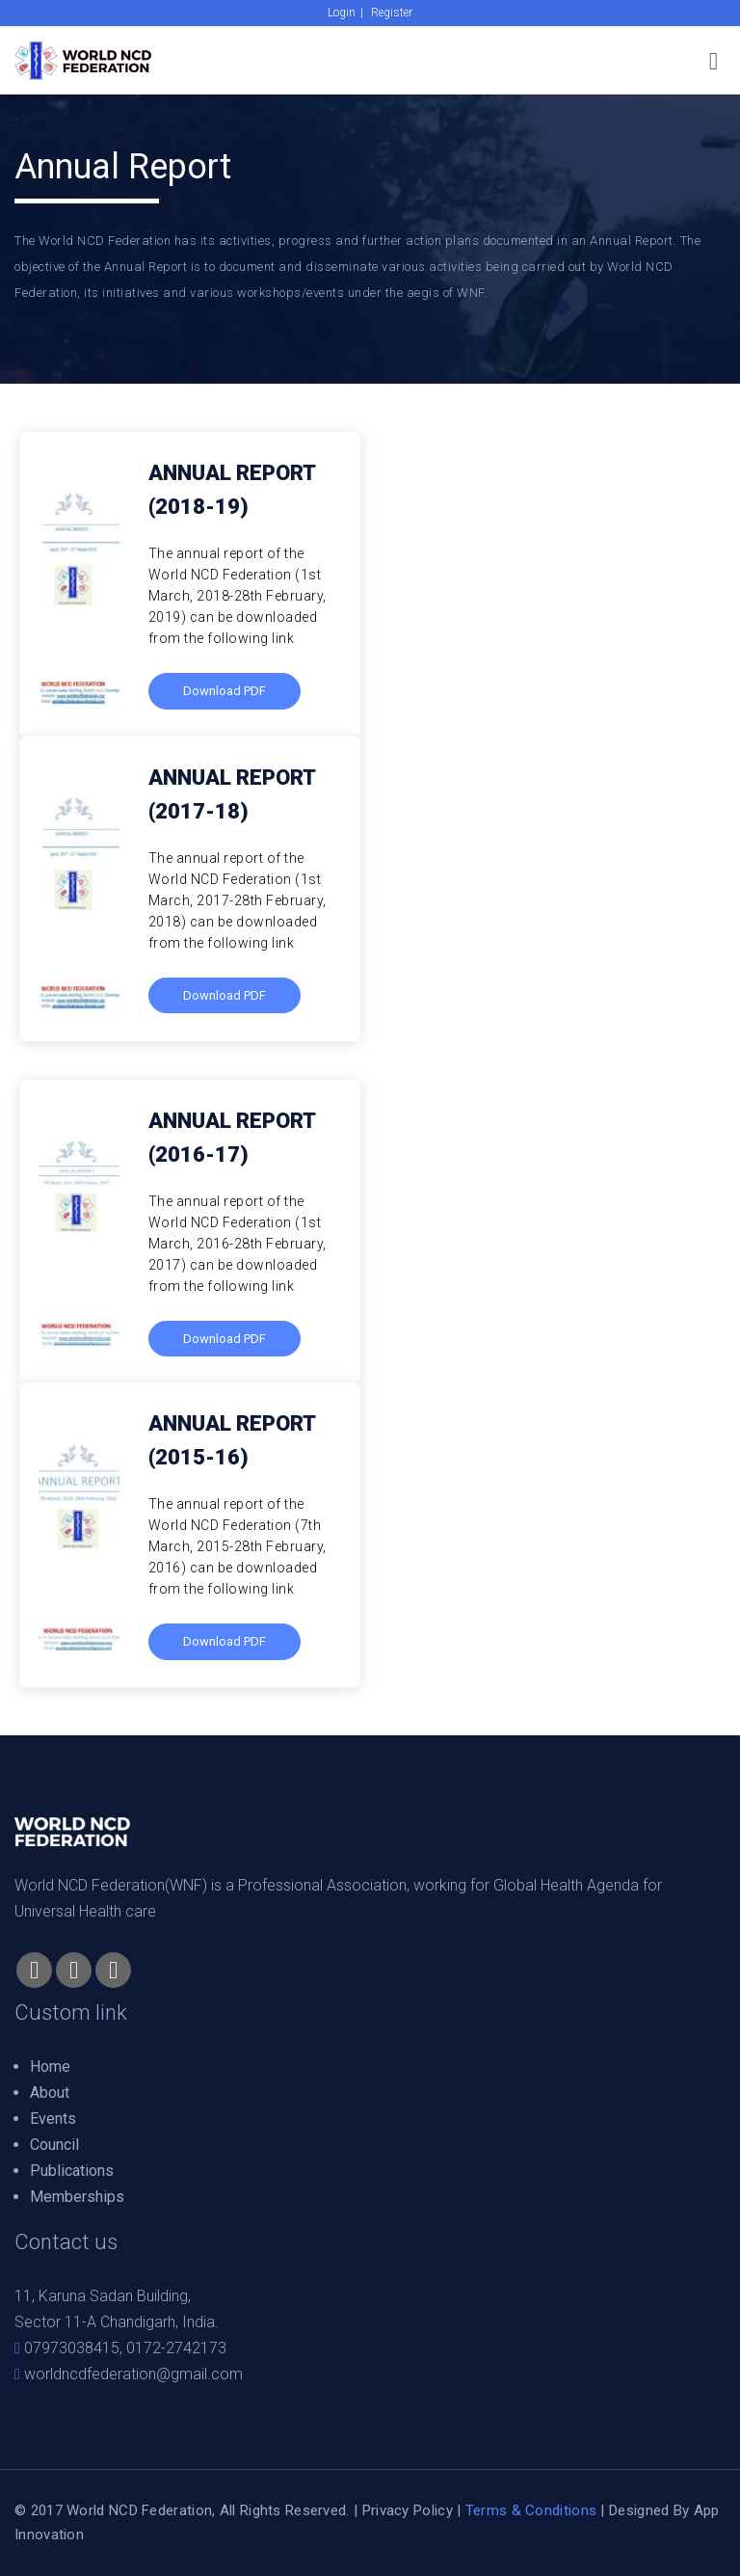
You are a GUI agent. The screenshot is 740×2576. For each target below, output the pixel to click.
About (49, 2092)
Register (391, 12)
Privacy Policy (407, 2510)
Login (342, 12)
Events (53, 2118)
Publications (72, 2170)
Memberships (77, 2196)
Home (50, 2066)
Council (54, 2144)
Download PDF (224, 1338)
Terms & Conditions (530, 2510)
